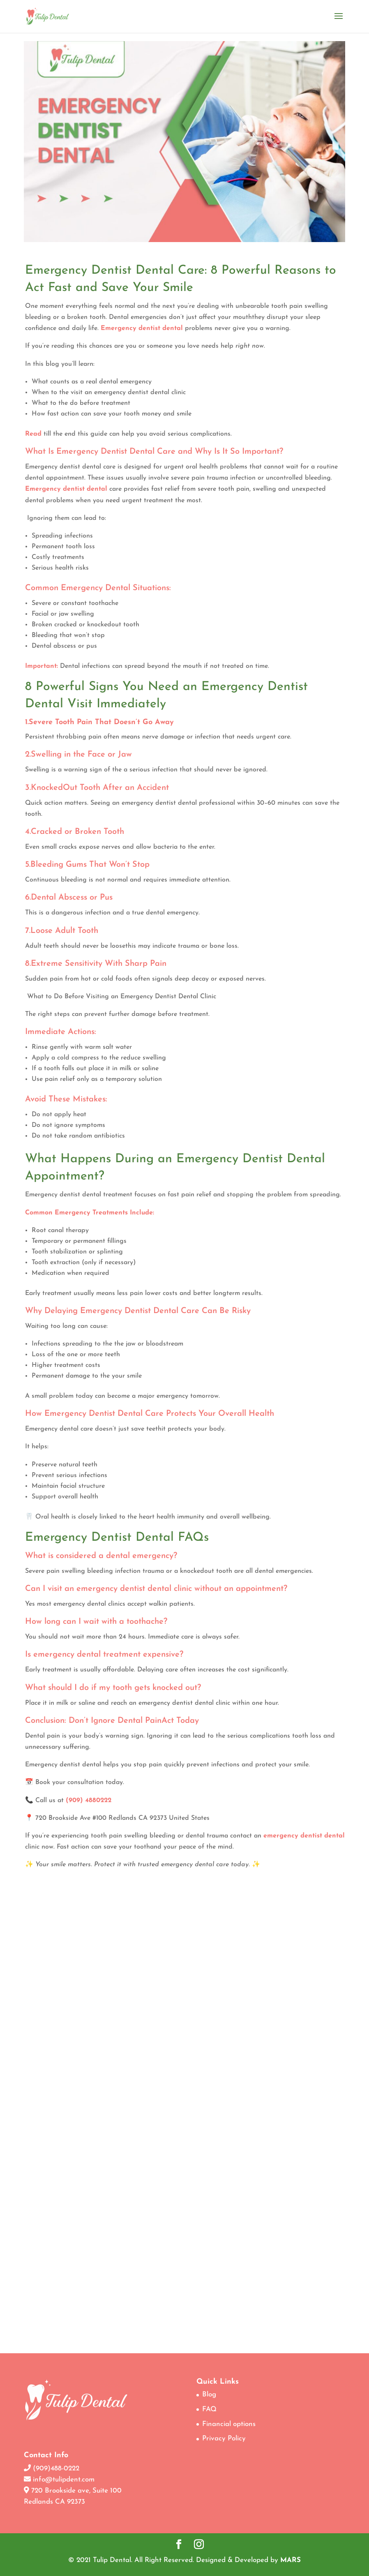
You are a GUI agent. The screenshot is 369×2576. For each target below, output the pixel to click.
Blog (209, 2394)
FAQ (209, 2409)
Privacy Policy (224, 2438)
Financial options (229, 2424)
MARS (290, 2560)
